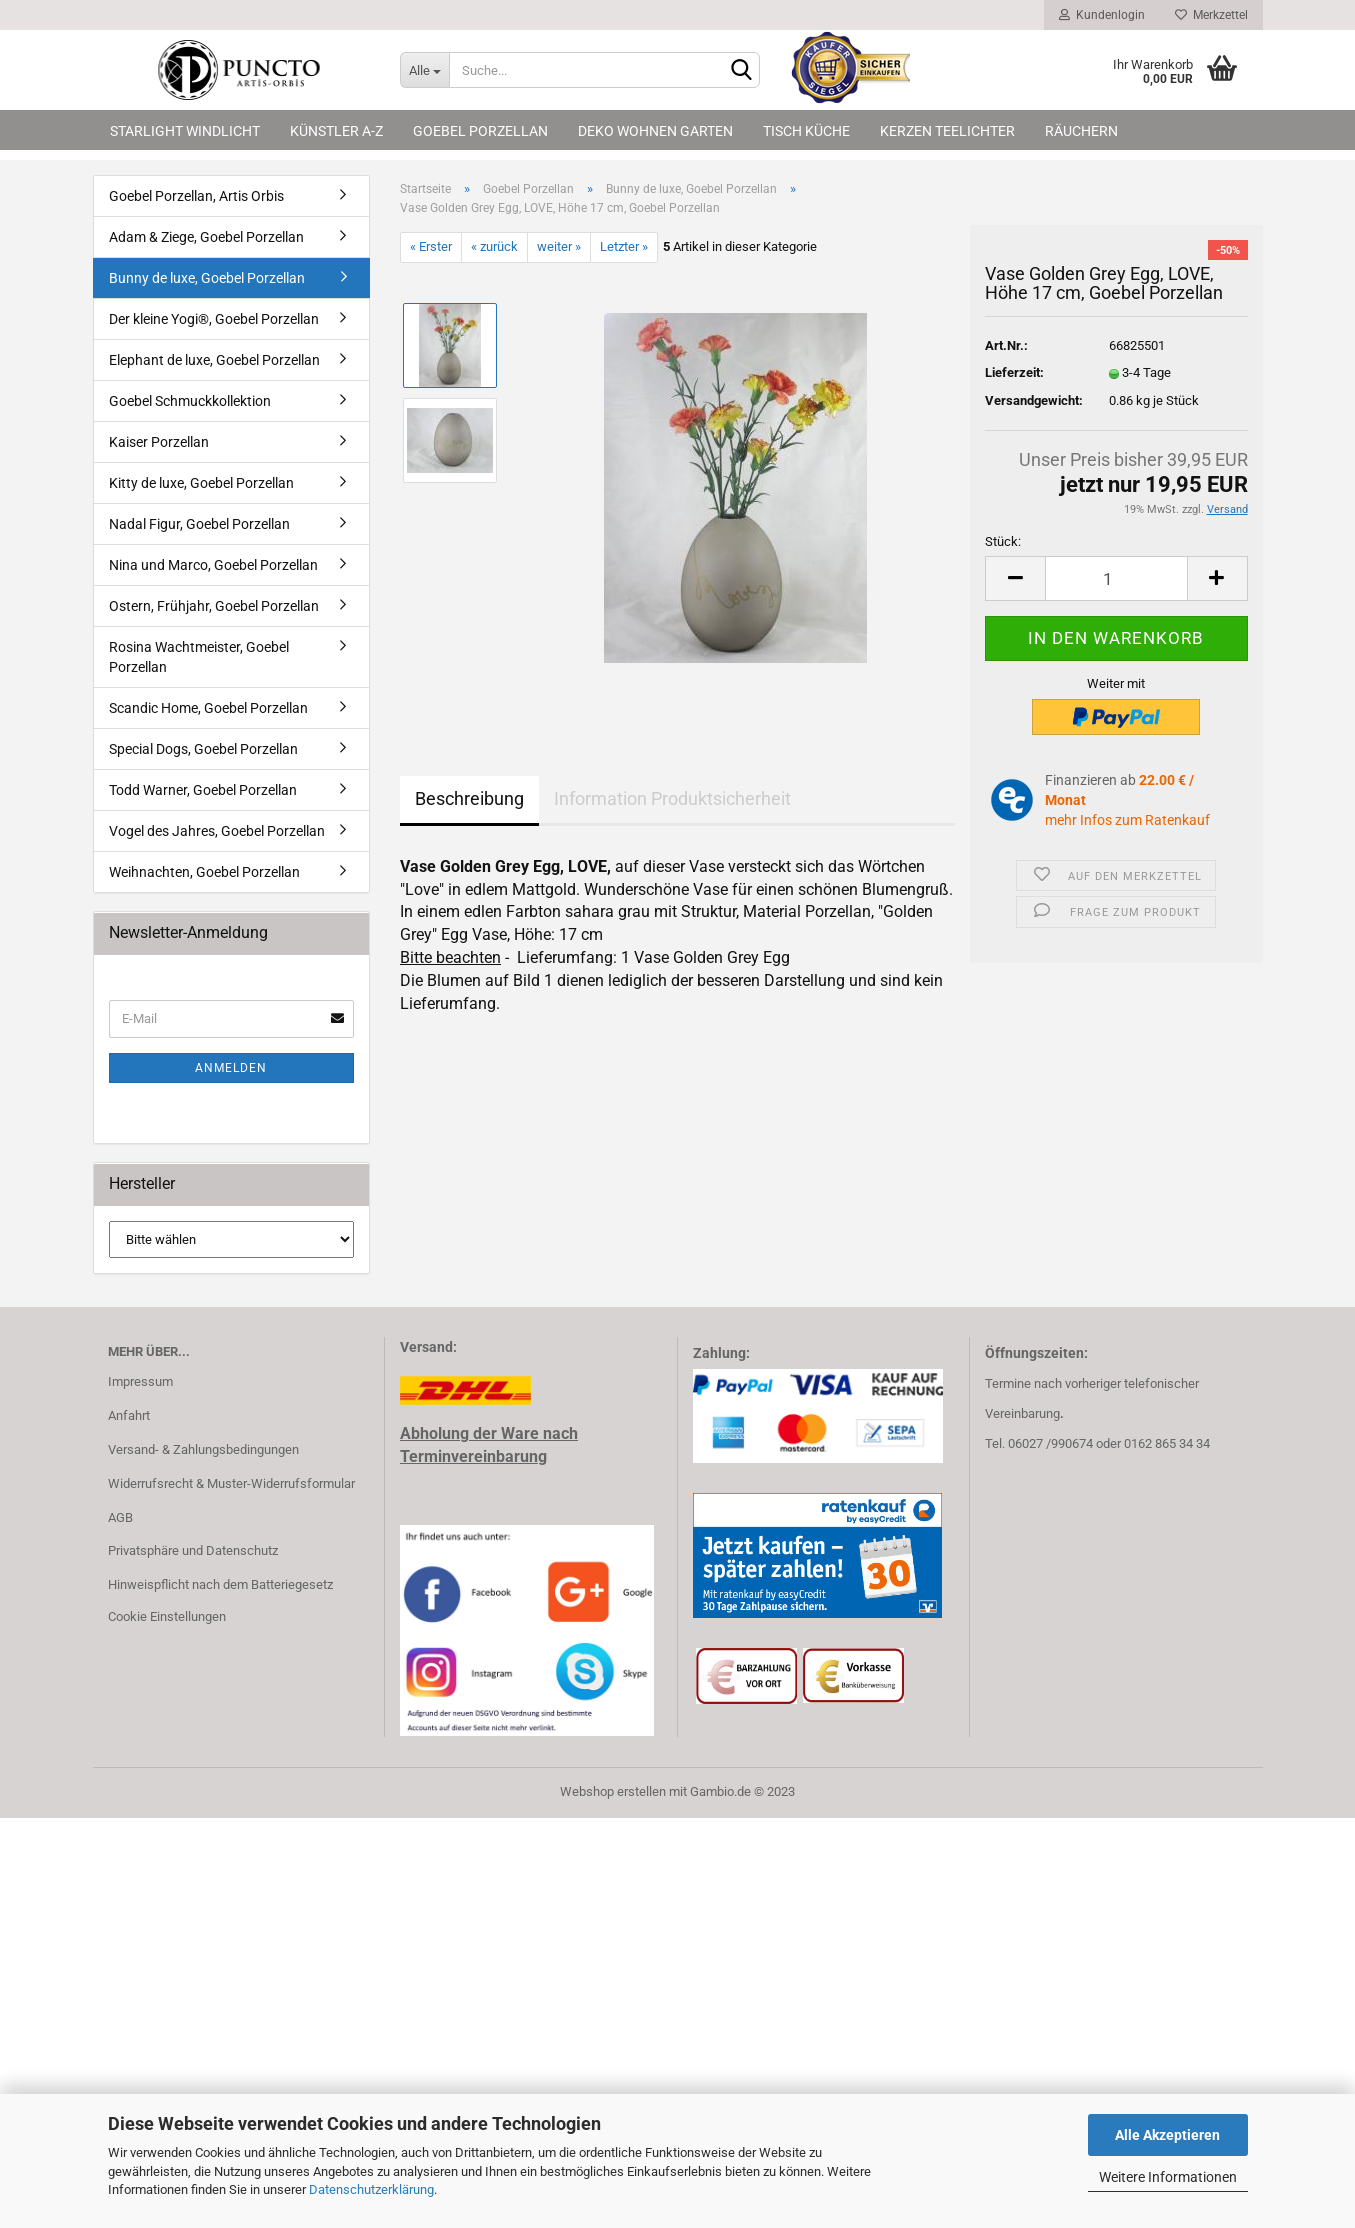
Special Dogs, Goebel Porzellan (203, 749)
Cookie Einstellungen (167, 1616)
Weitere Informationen (1168, 2177)
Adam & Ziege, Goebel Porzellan (206, 237)
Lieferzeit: (1014, 372)
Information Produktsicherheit (672, 798)
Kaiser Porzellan (159, 442)
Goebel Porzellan (480, 131)
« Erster (431, 246)
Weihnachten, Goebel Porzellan (204, 872)
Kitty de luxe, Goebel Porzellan (201, 483)
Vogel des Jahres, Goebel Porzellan (217, 831)
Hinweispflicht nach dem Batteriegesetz (220, 1584)
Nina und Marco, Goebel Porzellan (213, 565)
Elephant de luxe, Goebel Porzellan (214, 360)
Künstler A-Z (336, 131)
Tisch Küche (806, 131)
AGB (120, 1517)
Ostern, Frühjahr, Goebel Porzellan (214, 606)
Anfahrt (129, 1415)
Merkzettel (1211, 15)
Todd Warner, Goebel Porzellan (203, 790)
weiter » (559, 246)
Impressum (140, 1381)
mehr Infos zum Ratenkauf (1127, 820)
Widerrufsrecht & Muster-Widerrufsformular (231, 1483)
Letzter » (624, 246)
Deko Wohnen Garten (655, 131)
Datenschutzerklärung (371, 2189)
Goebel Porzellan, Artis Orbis (196, 196)
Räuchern (1081, 131)
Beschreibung (469, 798)
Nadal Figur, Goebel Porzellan (199, 524)
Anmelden (231, 1068)
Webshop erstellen (613, 1791)
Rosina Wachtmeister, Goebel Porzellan (199, 657)
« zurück (494, 246)
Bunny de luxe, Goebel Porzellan (207, 278)
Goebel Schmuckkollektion (190, 401)
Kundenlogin (1102, 15)
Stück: (1003, 541)
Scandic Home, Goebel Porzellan (208, 708)
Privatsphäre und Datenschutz (193, 1550)
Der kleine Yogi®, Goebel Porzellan (214, 319)
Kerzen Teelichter (947, 131)
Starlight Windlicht (185, 131)
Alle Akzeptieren (1167, 2135)
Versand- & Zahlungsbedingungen (203, 1449)
